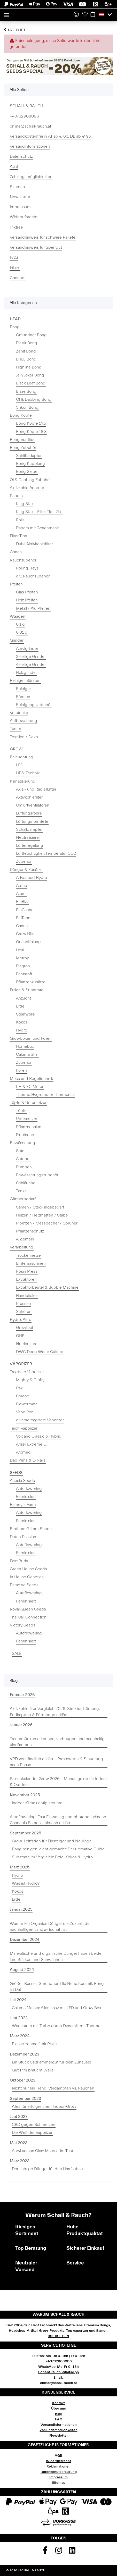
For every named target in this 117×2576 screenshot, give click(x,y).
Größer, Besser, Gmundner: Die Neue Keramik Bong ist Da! (57, 1986)
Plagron (23, 966)
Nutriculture (26, 1343)
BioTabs (23, 918)
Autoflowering (29, 1488)
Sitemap (17, 186)
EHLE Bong (26, 359)
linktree (16, 227)
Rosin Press (26, 1271)
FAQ (14, 257)
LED (19, 765)
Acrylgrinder (27, 648)
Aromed (23, 1452)
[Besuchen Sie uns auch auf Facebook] (45, 2552)
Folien (21, 1070)
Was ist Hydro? (26, 1883)
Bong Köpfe (21, 415)
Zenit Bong (26, 351)
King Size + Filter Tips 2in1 (39, 511)
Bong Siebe (26, 471)
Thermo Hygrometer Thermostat (45, 1094)
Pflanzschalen (28, 1127)
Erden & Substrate (26, 990)
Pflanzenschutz (30, 1231)
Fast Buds (19, 1561)
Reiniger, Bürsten (25, 680)
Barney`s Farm (23, 1504)
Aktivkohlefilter (29, 797)
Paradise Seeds (24, 1585)
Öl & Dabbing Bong (33, 399)
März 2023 (19, 2161)
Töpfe (21, 1110)
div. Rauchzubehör (33, 576)
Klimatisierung (22, 781)
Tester (15, 728)
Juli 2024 (18, 2000)
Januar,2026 (21, 1725)
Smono (22, 1396)
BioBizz (22, 901)
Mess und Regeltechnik (31, 1078)
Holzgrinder (26, 672)
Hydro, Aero (20, 1319)
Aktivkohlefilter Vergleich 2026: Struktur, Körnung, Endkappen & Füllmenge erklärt (55, 1711)
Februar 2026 (22, 1694)
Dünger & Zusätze (26, 869)
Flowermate (27, 1404)
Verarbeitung (21, 1247)
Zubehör (24, 861)
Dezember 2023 (24, 2054)
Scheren (24, 1311)
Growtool (24, 1327)
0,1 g (20, 624)
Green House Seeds (28, 1569)
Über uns (58, 2408)
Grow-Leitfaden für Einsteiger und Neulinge (52, 1841)
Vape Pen (25, 1412)
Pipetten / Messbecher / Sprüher (46, 1223)
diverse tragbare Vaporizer (40, 1420)
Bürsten (23, 696)
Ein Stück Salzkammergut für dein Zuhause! (51, 2062)
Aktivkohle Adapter (27, 487)
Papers (16, 495)
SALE (16, 1653)
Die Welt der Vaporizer (32, 2132)
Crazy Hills (25, 934)
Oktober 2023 (22, 2080)
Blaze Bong (26, 391)
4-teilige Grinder (31, 664)
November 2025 (25, 1795)
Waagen (17, 616)
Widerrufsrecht (23, 217)
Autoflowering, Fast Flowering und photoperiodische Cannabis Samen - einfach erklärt (58, 1820)
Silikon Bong (27, 407)
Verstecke (19, 712)
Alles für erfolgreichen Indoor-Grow (44, 2106)
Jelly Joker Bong (30, 375)
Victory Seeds (22, 1625)
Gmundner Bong (31, 335)
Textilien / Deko (24, 737)
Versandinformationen (30, 146)
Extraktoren (26, 1279)
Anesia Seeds (22, 1480)
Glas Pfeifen (27, 592)
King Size (24, 503)
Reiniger (23, 688)
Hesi (20, 950)
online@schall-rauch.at (30, 126)
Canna (22, 926)
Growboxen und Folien (31, 1038)
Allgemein (25, 1239)
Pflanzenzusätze (30, 982)
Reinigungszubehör (34, 704)
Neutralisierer (28, 837)
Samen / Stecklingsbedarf (40, 1207)
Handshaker (27, 1295)
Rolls (20, 520)
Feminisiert (26, 1496)
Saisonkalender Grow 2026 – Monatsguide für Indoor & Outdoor (58, 1781)
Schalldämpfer (29, 829)
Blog (58, 2414)
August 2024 (22, 1969)
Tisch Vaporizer (23, 1428)
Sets (20, 1150)
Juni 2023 (19, 2116)
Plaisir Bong (26, 343)
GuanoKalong (28, 941)
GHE (20, 1335)
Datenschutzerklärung (59, 2472)
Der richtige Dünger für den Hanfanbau (47, 2169)
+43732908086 (24, 116)
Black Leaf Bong (30, 383)
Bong (15, 327)
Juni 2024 (19, 2018)
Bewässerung (22, 1142)
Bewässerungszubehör (37, 1175)
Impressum (20, 207)
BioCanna (24, 910)
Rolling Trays (27, 568)
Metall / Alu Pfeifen (33, 608)
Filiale (15, 267)
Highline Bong (29, 367)
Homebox (25, 1046)
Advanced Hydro (31, 877)
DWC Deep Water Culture (39, 1351)
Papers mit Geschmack (37, 528)
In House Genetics (27, 1577)
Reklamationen (58, 2466)
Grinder (17, 640)
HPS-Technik (28, 773)
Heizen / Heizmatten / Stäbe (42, 1215)
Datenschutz (21, 156)
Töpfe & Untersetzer (28, 1102)
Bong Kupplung (30, 463)
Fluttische (25, 1134)
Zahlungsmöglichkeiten (31, 176)
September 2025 (25, 1833)
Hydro (21, 1030)
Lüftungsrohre (29, 813)
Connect (18, 277)
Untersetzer (26, 1118)
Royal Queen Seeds (28, 1609)
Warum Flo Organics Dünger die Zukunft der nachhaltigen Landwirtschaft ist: (50, 1926)
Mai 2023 (18, 2143)
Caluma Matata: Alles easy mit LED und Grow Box (56, 2008)
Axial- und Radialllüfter (36, 789)
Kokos (21, 1022)
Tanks (21, 1191)
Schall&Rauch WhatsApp (58, 2372)
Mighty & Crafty (30, 1380)
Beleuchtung (21, 757)
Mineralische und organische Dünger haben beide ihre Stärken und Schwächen (56, 1956)
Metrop (22, 958)
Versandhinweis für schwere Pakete (42, 237)
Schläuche (25, 1183)
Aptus (21, 885)
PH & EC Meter (29, 1086)
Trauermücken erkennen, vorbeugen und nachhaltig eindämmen (57, 1741)
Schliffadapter (29, 455)
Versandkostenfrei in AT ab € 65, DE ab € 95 (50, 136)
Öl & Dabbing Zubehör (30, 479)
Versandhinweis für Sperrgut (36, 247)
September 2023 (25, 2098)
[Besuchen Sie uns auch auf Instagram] (59, 2552)
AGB (14, 166)
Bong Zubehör (23, 447)
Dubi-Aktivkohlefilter (34, 544)
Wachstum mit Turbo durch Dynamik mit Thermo (56, 2026)
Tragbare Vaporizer (27, 1372)
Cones (16, 552)
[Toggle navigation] (6, 13)
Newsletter (20, 197)
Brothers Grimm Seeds (31, 1528)
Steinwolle (25, 1014)
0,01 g (21, 632)
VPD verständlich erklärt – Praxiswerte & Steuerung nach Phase (56, 1762)
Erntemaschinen (31, 1263)
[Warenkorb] (92, 15)
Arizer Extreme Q (31, 1444)
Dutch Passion (23, 1536)
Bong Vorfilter (22, 439)
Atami (21, 893)
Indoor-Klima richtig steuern (37, 1803)
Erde (20, 1006)
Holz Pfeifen (27, 600)
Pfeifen (16, 584)
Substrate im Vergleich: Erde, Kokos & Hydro (52, 1857)
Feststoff (24, 974)
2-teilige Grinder (31, 656)
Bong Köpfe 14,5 (31, 423)
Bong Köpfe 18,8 (31, 431)
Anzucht (23, 998)
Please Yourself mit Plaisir (35, 2044)
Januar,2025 (21, 1909)
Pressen (23, 1303)
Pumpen (24, 1167)
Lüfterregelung (29, 845)
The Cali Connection (28, 1617)
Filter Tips (18, 536)
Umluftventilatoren (32, 805)
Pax (19, 1388)
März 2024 (20, 2036)
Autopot (23, 1158)
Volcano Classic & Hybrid (38, 1436)
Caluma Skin (27, 1054)
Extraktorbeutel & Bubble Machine (47, 1287)
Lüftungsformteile (32, 821)
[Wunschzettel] (85, 15)
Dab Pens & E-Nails (27, 1460)
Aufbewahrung (23, 720)
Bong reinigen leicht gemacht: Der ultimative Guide (58, 1849)
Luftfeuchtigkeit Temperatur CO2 (46, 853)
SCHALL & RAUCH (26, 106)
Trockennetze (28, 1255)
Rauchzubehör (23, 560)
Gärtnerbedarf (23, 1199)
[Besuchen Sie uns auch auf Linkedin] (72, 2552)
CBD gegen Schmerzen (33, 2124)
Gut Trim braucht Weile (33, 2070)
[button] (76, 15)
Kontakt (58, 2403)
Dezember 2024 (25, 1939)
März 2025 (19, 1867)
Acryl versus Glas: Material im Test (42, 2151)
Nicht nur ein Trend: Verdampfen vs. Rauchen (53, 2088)
